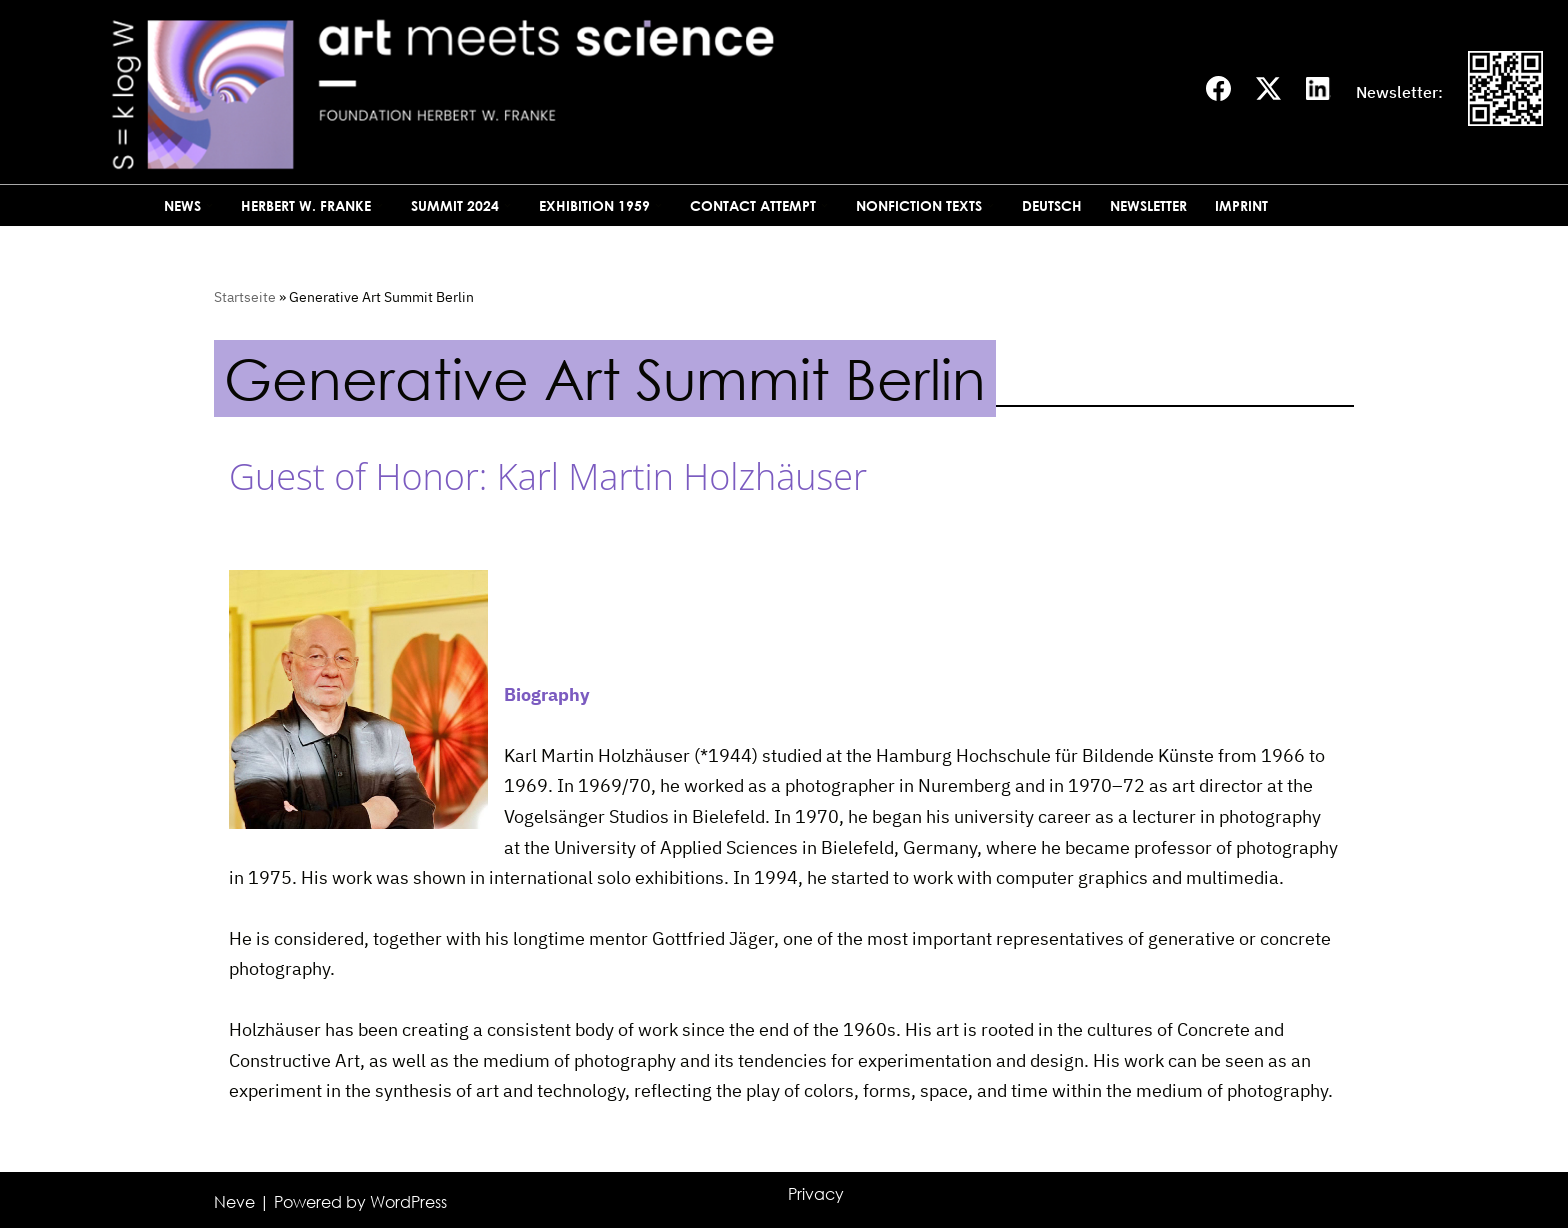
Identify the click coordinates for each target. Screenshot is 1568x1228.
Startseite (245, 297)
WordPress (408, 1202)
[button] (209, 205)
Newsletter (1148, 205)
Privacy (816, 1194)
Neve (234, 1202)
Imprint (1241, 205)
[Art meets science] (603, 92)
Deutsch (1052, 205)
